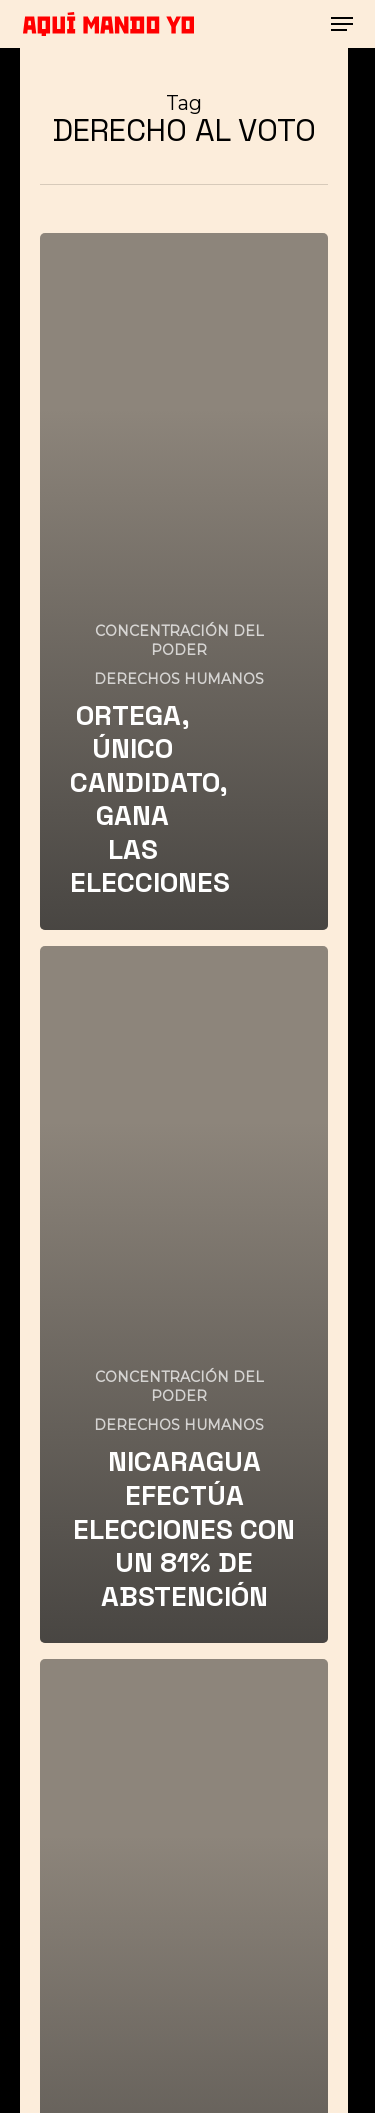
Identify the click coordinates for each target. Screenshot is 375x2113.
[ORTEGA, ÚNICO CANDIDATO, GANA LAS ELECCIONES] (184, 581)
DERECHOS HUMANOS (179, 679)
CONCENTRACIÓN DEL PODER (179, 640)
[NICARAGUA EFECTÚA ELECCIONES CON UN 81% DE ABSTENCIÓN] (184, 1294)
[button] (342, 24)
